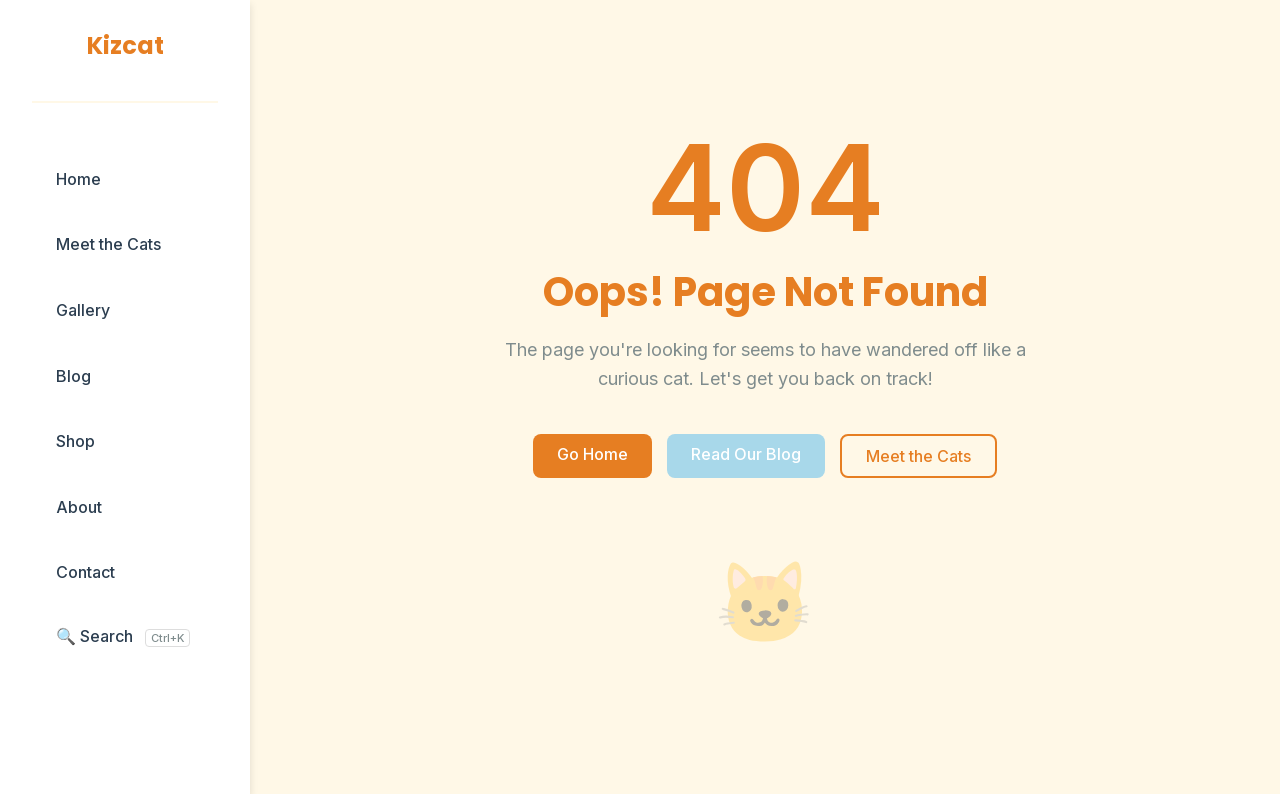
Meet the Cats (108, 244)
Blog (73, 376)
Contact (85, 572)
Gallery (83, 310)
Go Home (592, 454)
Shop (75, 441)
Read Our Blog (746, 454)
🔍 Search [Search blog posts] (123, 636)
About (79, 507)
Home (78, 179)
